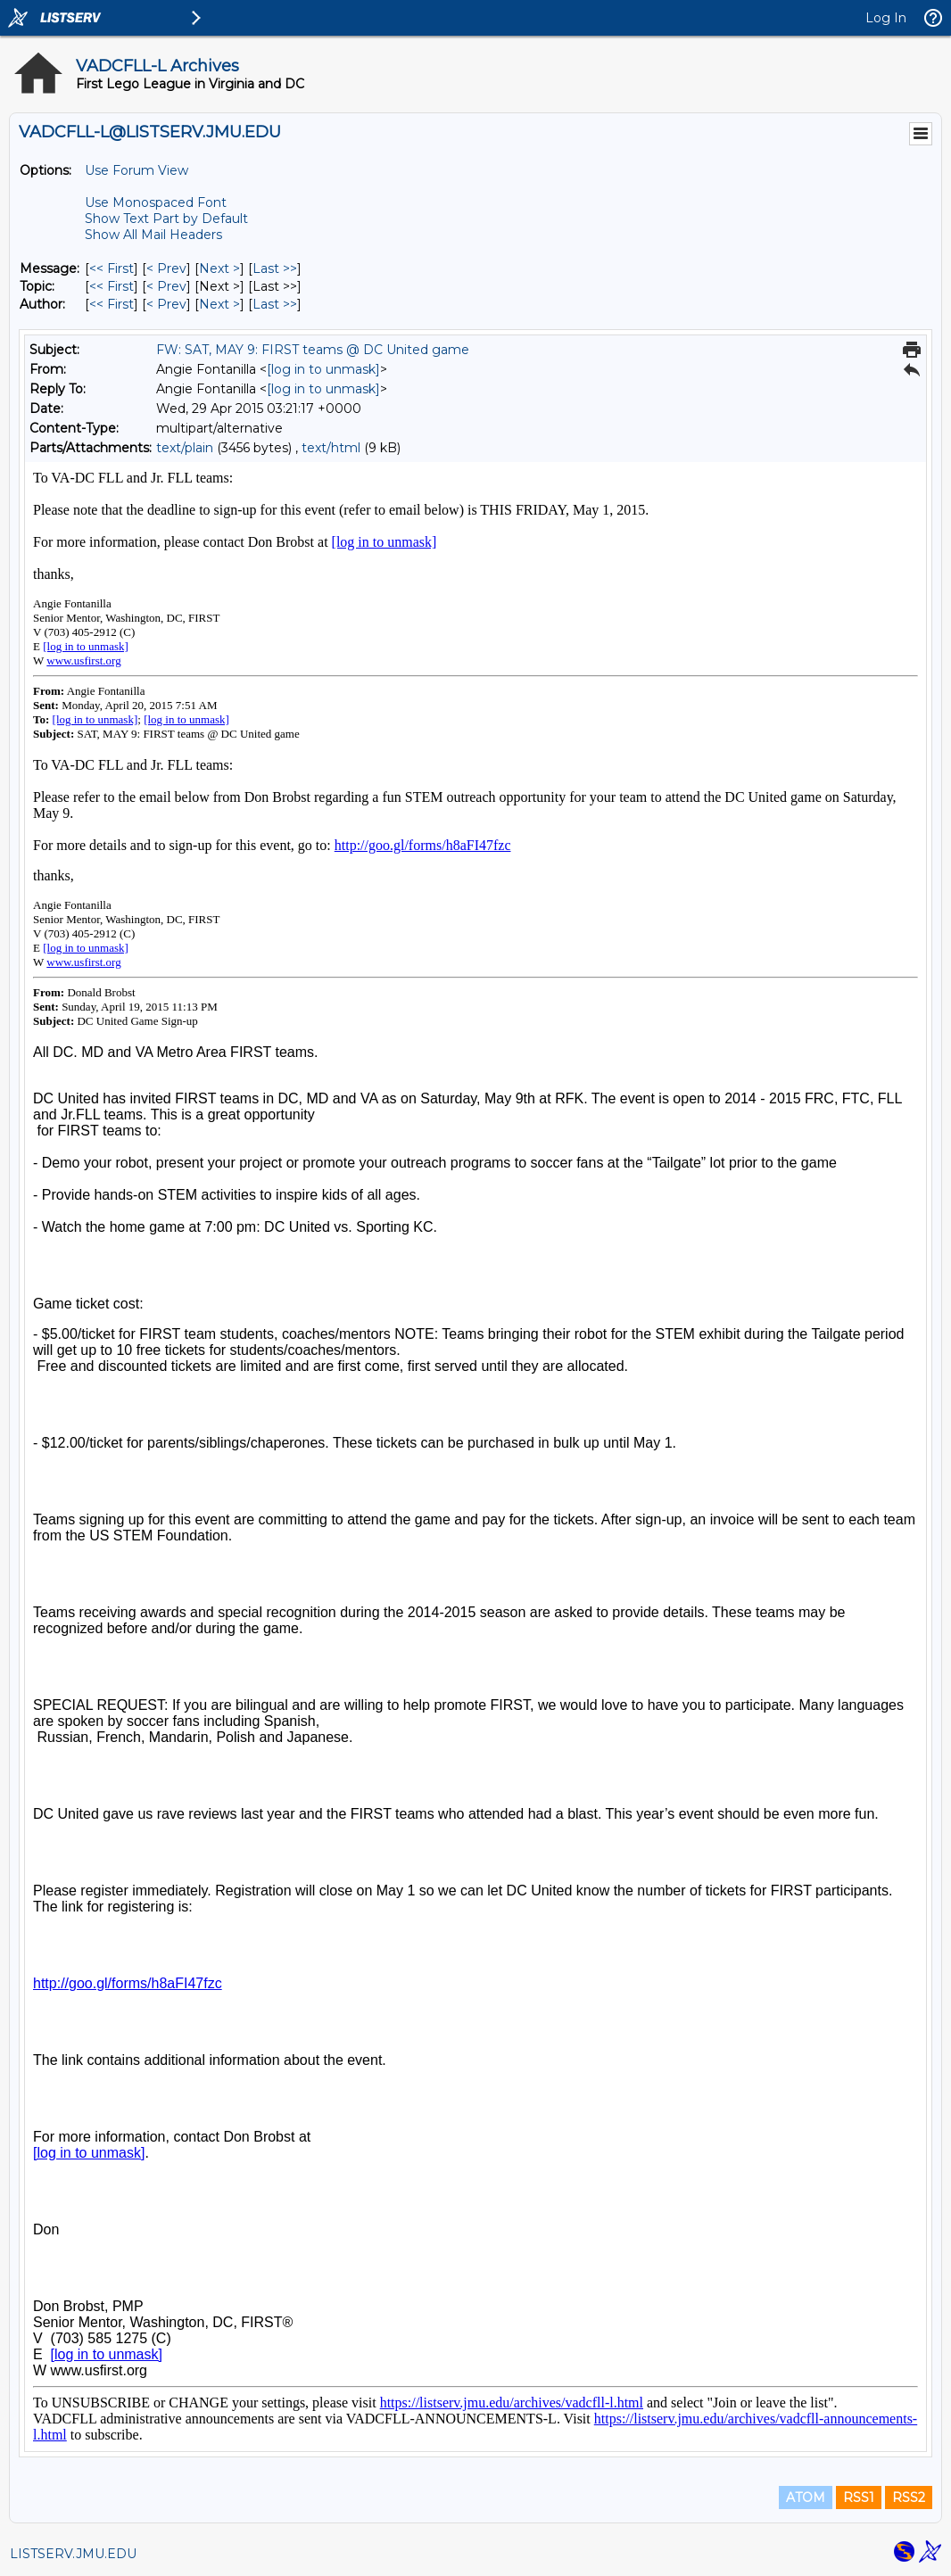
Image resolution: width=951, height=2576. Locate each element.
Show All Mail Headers (153, 235)
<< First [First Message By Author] (111, 304)
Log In (885, 18)
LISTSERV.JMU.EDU (73, 2554)
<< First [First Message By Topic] (111, 286)
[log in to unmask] (323, 369)
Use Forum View (136, 170)
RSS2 (908, 2497)
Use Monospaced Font (156, 202)
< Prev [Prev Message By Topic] (166, 286)
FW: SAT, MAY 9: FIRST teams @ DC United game (312, 350)
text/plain (184, 448)
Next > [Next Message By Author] (219, 304)
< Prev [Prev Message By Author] (166, 304)
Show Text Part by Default (166, 219)
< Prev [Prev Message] (166, 268)
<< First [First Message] (111, 268)
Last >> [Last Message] (274, 268)
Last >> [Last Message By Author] (274, 304)
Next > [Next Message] (219, 268)
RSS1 (858, 2497)
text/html (331, 448)
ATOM (805, 2497)
